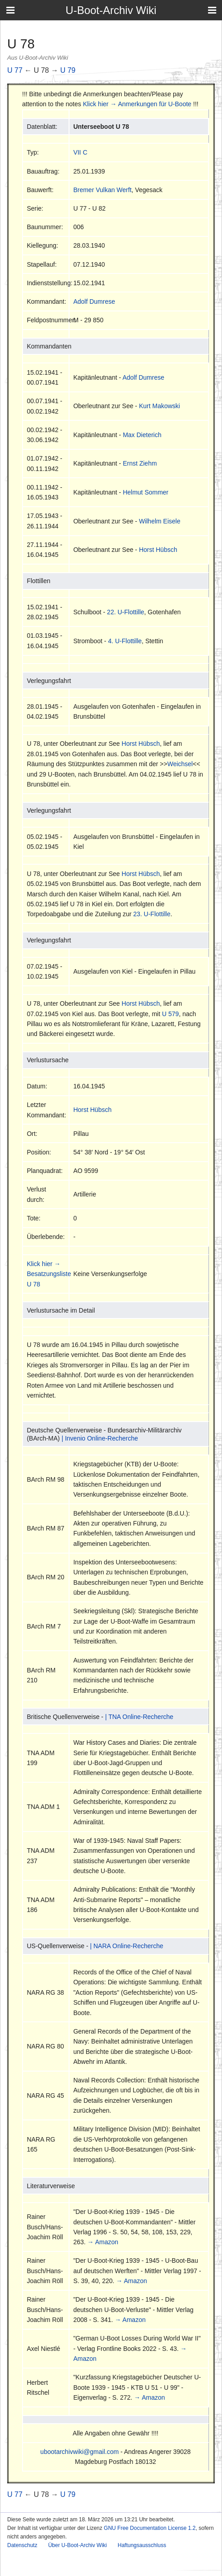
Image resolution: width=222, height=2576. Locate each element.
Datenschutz (22, 2545)
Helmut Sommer (145, 492)
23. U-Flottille (151, 914)
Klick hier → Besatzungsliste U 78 (49, 1274)
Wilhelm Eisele (159, 521)
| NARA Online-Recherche (126, 1946)
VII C (80, 152)
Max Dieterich (142, 434)
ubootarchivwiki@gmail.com (79, 2451)
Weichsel (180, 764)
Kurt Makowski (159, 406)
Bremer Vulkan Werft (102, 189)
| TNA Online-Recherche (139, 1716)
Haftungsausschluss (142, 2545)
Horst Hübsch (158, 549)
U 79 (67, 70)
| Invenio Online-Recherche (99, 1438)
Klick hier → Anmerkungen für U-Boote (137, 104)
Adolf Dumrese (94, 301)
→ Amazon (103, 2242)
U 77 (15, 70)
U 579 (170, 1013)
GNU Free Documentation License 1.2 (149, 2528)
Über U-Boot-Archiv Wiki (77, 2545)
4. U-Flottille (125, 641)
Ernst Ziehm (140, 463)
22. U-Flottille (125, 612)
